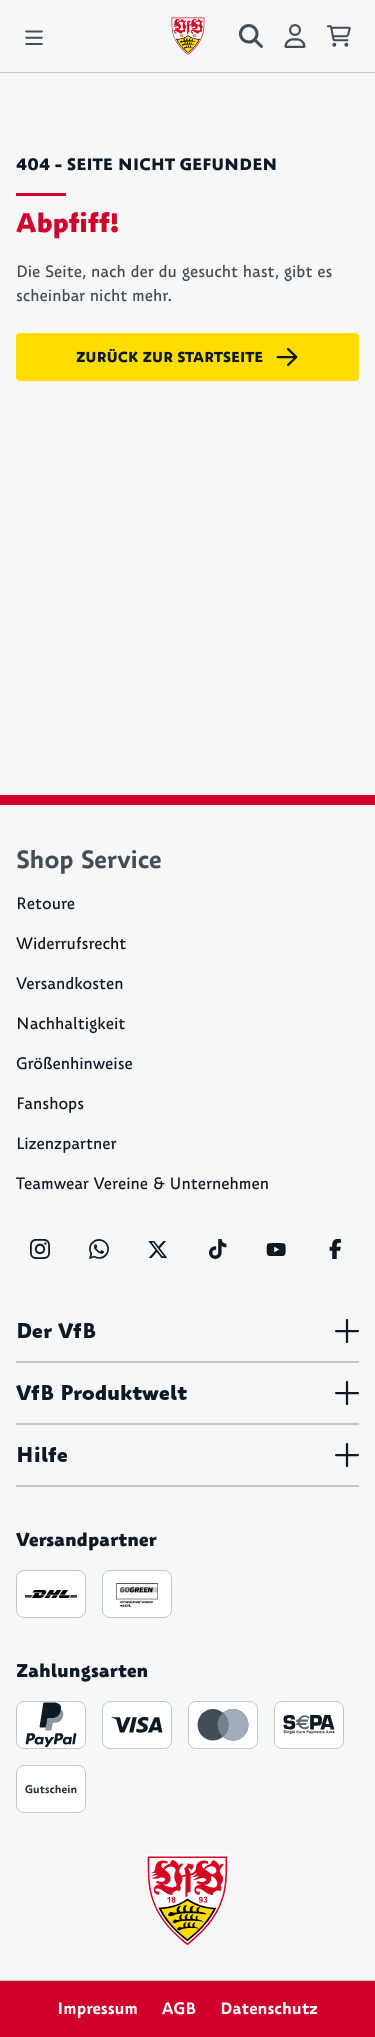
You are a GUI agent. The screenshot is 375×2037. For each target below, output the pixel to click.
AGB (179, 2009)
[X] (158, 1249)
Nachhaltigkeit (70, 1024)
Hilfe (187, 1455)
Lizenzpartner (66, 1144)
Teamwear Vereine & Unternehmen (142, 1184)
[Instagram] (40, 1249)
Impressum (97, 2009)
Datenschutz (269, 2009)
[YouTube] (276, 1249)
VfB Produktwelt (187, 1393)
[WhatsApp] (99, 1249)
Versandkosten (70, 984)
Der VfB (187, 1331)
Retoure (45, 904)
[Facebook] (335, 1249)
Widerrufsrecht (71, 944)
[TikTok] (217, 1249)
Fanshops (50, 1104)
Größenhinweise (74, 1064)
